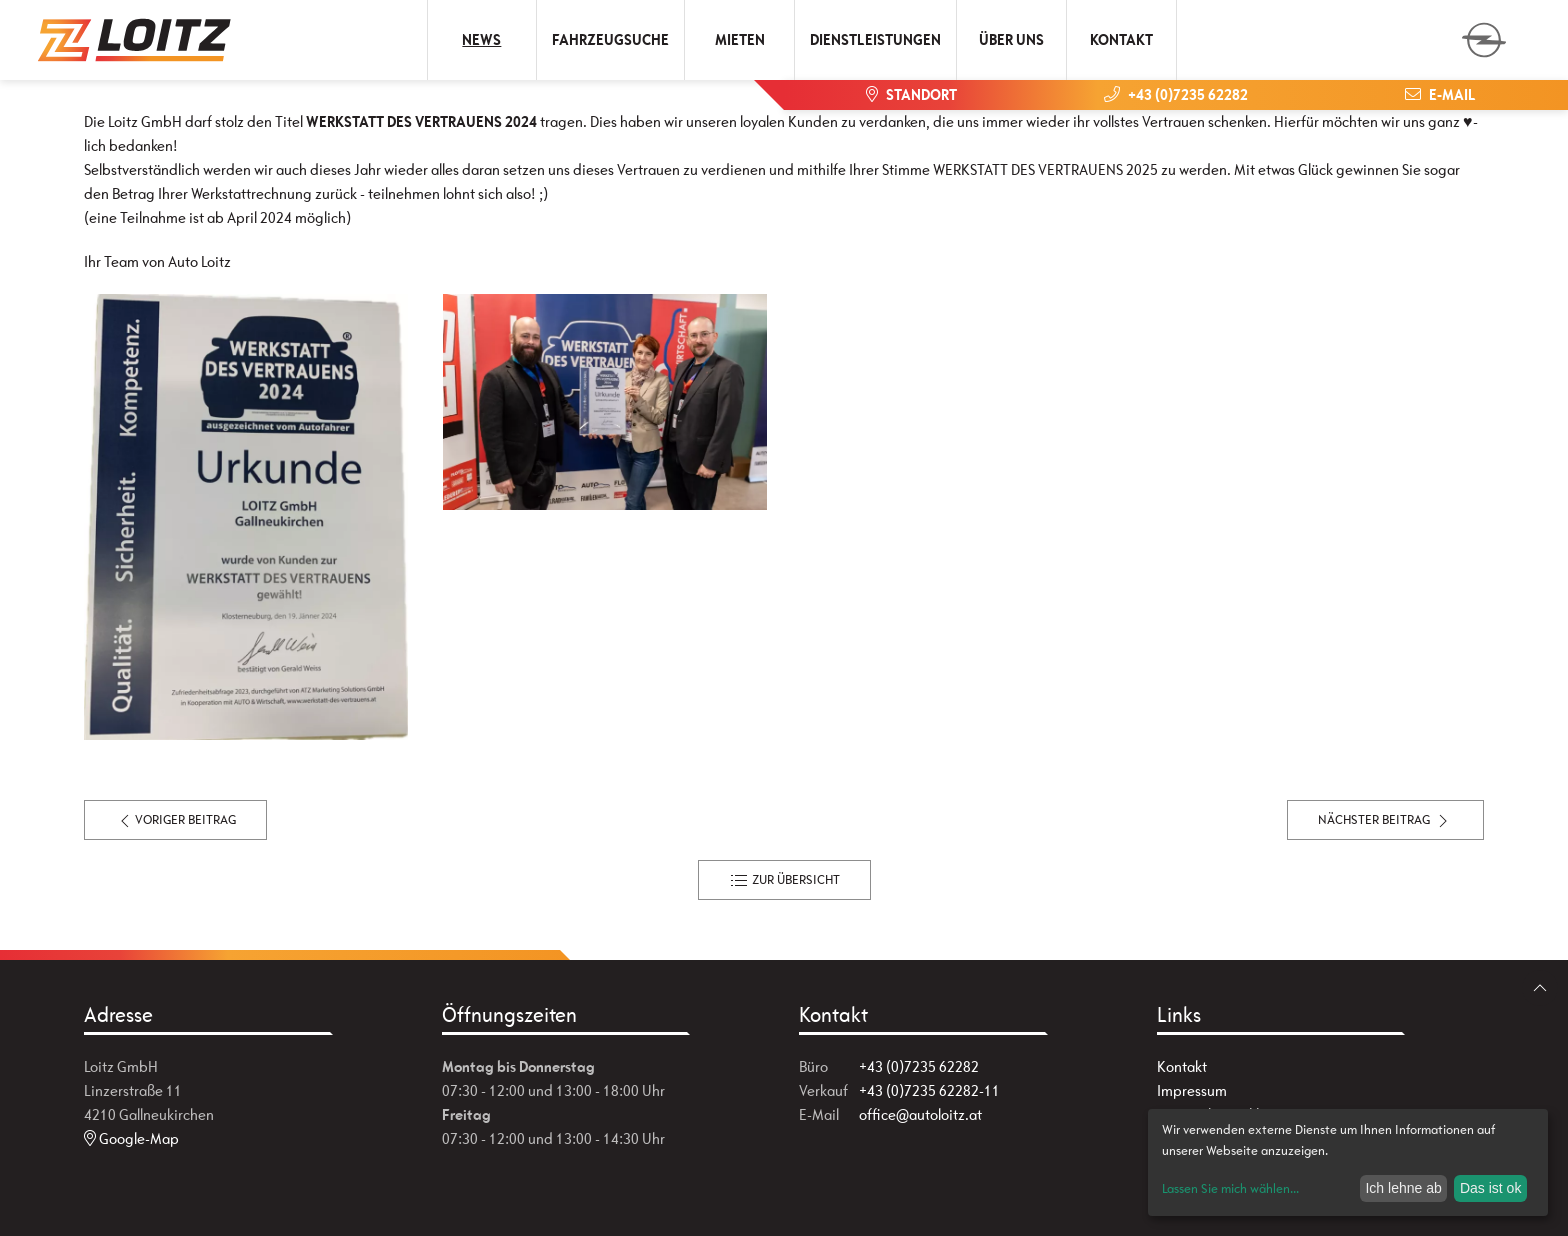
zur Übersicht (784, 881)
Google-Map (131, 1138)
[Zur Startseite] (135, 40)
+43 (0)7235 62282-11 (929, 1090)
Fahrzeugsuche (610, 39)
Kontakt (1121, 39)
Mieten (740, 39)
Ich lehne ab (1403, 1188)
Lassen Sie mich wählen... (1230, 1188)
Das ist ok (1490, 1188)
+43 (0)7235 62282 (919, 1066)
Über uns (1011, 39)
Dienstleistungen (875, 39)
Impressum (1192, 1090)
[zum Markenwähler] (1484, 33)
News (481, 39)
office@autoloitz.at (920, 1114)
